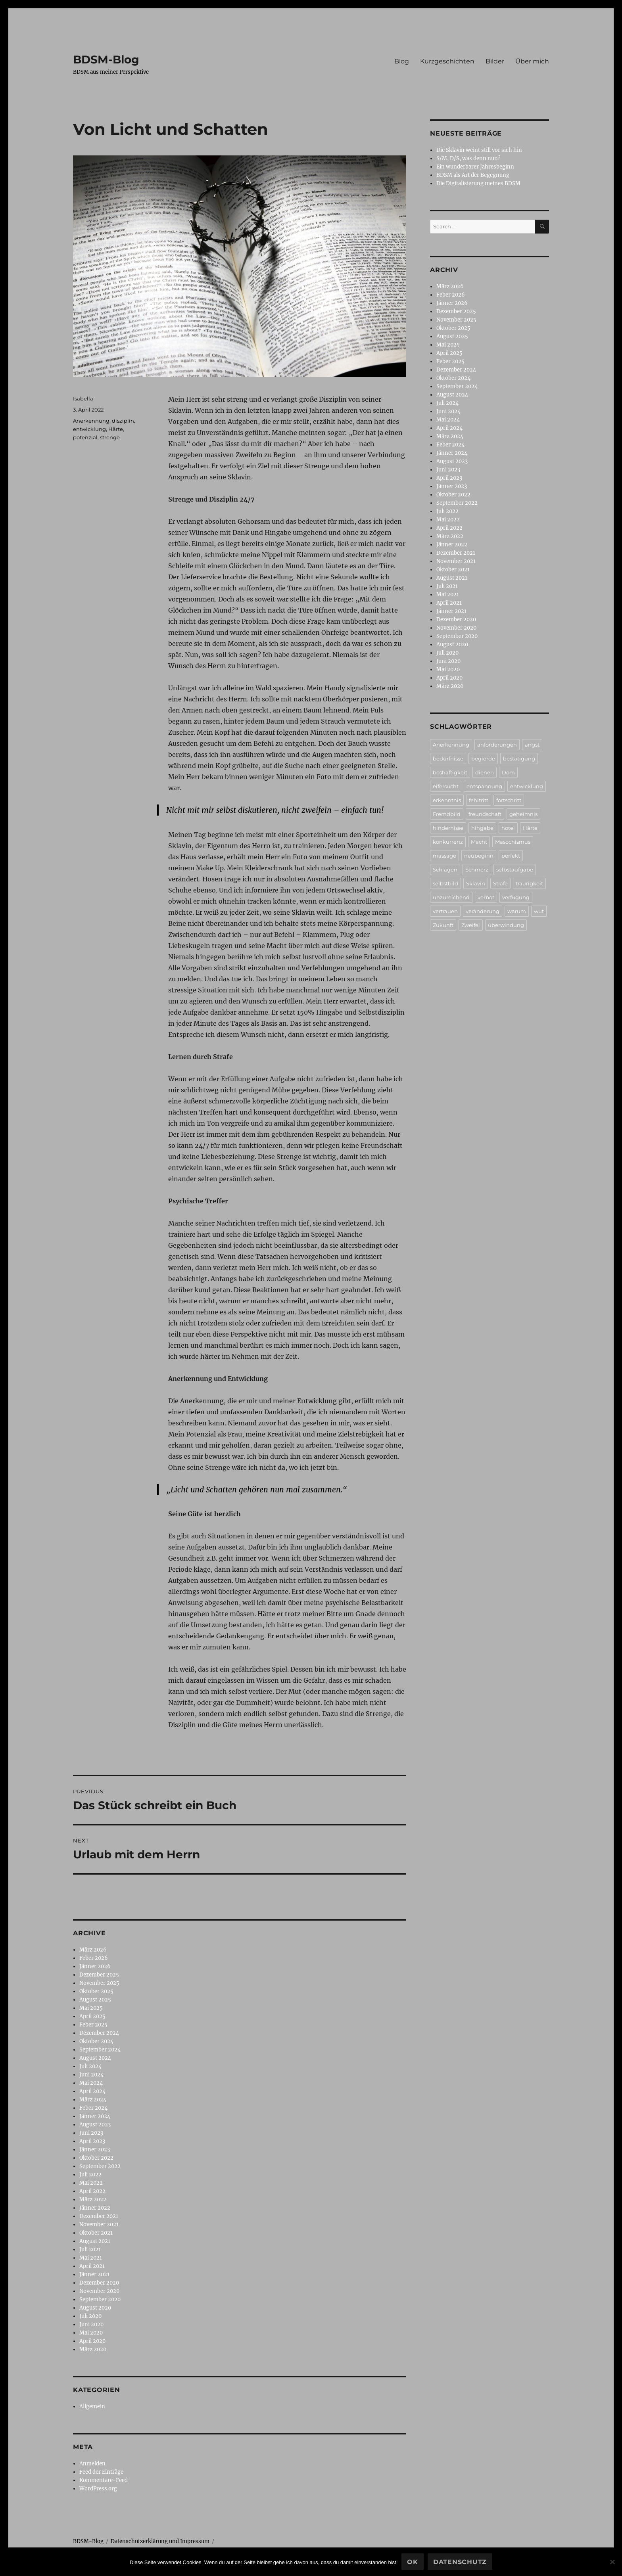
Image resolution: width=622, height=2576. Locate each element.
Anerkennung (91, 421)
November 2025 (99, 1983)
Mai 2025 (91, 2008)
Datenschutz (460, 2562)
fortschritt (508, 800)
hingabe (482, 828)
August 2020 (95, 2307)
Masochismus (512, 842)
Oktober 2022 (96, 2158)
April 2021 (92, 2266)
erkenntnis (447, 800)
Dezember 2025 (99, 1974)
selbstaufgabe (514, 869)
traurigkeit (529, 883)
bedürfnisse (448, 758)
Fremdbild (447, 814)
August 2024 (95, 2058)
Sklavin (475, 883)
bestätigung (519, 758)
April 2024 (92, 2091)
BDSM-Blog (106, 59)
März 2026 (93, 1949)
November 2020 (99, 2291)
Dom (508, 772)
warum (516, 911)
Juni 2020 (91, 2324)
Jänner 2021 (94, 2274)
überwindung (506, 925)
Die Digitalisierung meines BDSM (478, 183)
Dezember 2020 (99, 2282)
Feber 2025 (93, 2024)
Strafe (500, 883)
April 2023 (92, 2141)
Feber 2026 (93, 1958)
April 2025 (92, 2016)
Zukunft (443, 925)
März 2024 (92, 2099)
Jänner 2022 (94, 2207)
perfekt (510, 855)
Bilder (495, 61)
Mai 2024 (91, 2083)
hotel (508, 828)
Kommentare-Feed (103, 2480)
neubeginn (478, 855)
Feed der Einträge (101, 2472)
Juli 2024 (90, 2066)
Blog (401, 61)
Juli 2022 (90, 2174)
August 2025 (95, 1999)
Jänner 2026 (95, 1966)
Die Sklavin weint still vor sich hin (479, 150)
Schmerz (476, 869)
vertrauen (445, 911)
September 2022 (100, 2166)
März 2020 (92, 2349)
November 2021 (99, 2224)
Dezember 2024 (99, 2033)
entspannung (484, 786)
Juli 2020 (90, 2316)
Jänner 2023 (94, 2149)
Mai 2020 (91, 2332)
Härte (115, 429)
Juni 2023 (91, 2133)
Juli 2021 (90, 2249)
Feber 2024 (93, 2108)
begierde (483, 758)
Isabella (83, 398)
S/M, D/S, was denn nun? (468, 158)
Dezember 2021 (98, 2216)
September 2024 (100, 2049)
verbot (486, 897)
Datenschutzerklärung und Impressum (160, 2541)
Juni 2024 (91, 2074)
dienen (484, 772)
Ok (412, 2562)
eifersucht (446, 786)
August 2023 (95, 2124)
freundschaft (484, 814)
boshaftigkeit (450, 772)
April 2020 (92, 2341)
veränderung (482, 911)
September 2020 (100, 2299)
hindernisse (448, 828)
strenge (110, 437)
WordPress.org (98, 2488)
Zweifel (470, 925)
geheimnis (523, 814)
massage (444, 855)
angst (532, 744)
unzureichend (451, 897)
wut (539, 911)
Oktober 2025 (96, 1991)
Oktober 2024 (96, 2041)
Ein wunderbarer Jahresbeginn (475, 166)
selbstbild (445, 883)
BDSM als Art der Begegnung (472, 175)
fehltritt (478, 800)
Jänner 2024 (94, 2116)
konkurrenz (448, 842)
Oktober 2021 (96, 2232)
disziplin (123, 421)
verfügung (516, 897)
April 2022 (92, 2191)
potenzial (85, 437)
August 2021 (94, 2241)
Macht (479, 842)
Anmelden (92, 2463)
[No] (612, 2562)
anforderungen (497, 744)
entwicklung (89, 429)
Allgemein (92, 2406)
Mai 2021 (90, 2257)
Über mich (532, 61)
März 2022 (92, 2199)
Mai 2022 (91, 2183)
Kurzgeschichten (447, 61)
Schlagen (445, 869)
